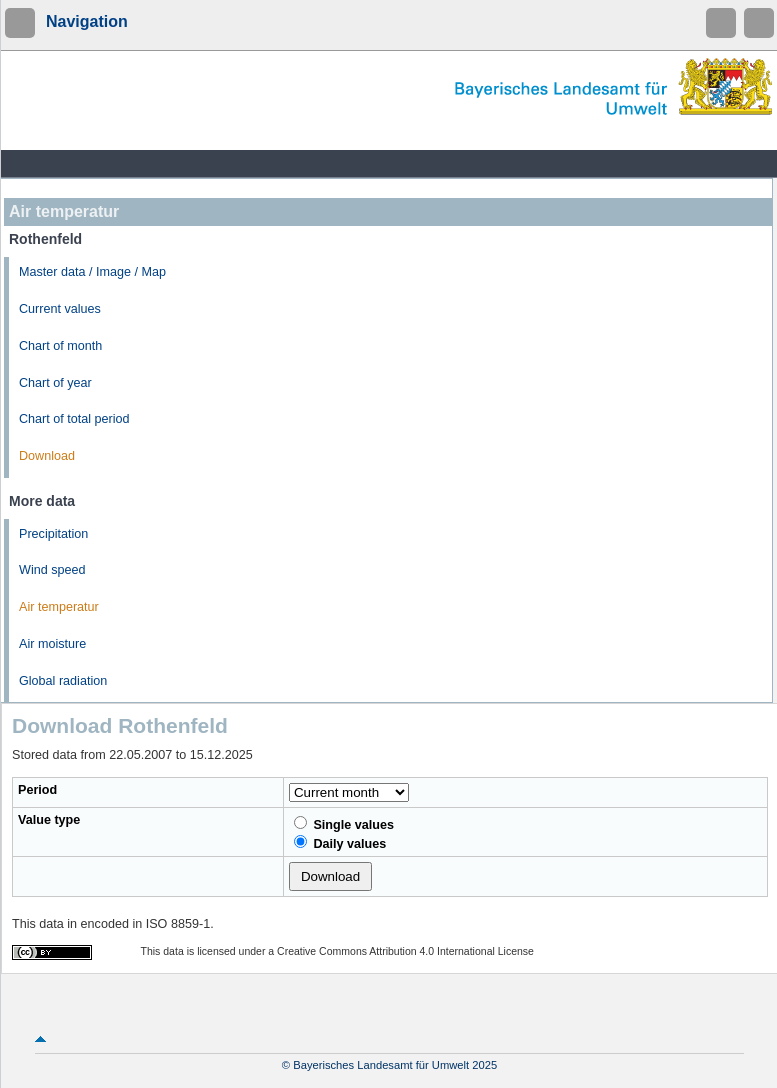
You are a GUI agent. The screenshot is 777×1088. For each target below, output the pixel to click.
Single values (344, 824)
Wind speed (52, 570)
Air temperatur (59, 607)
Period (37, 790)
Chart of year (55, 383)
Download (47, 456)
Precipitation (53, 534)
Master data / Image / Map (92, 272)
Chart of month (60, 346)
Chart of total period (74, 419)
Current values (60, 309)
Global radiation (63, 681)
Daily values (340, 843)
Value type (49, 820)
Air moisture (52, 644)
